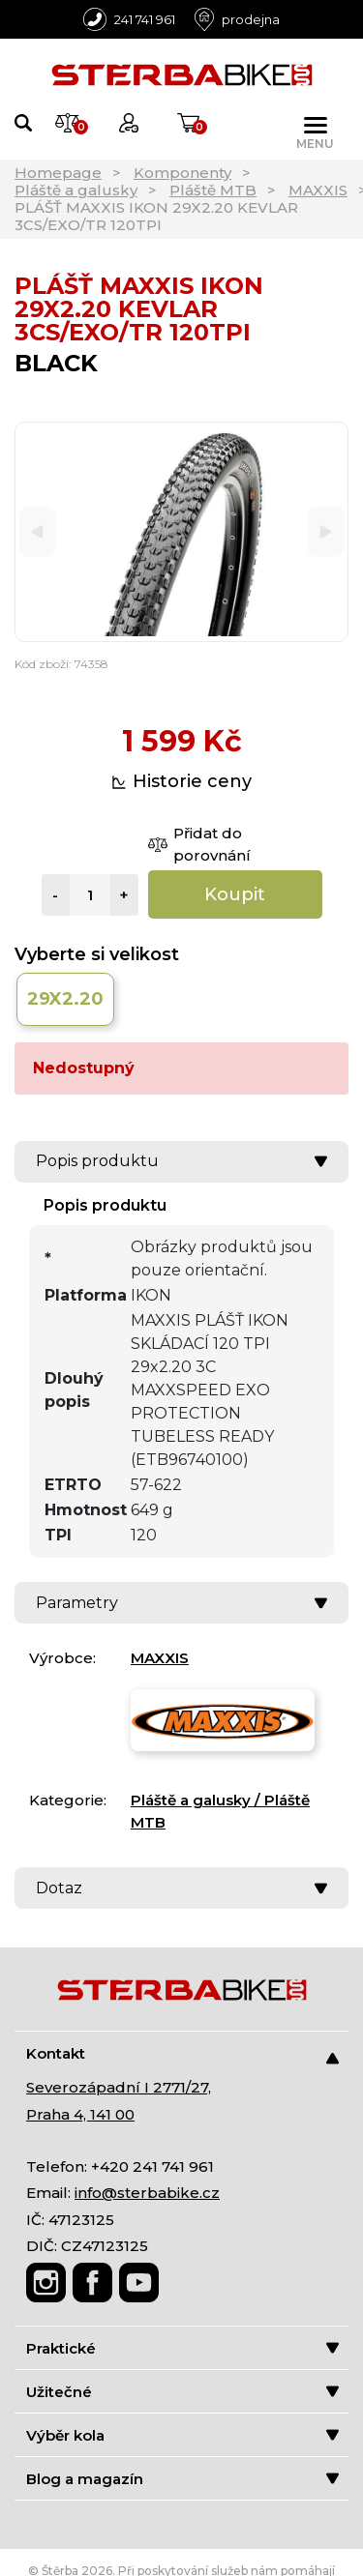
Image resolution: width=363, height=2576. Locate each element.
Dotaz (181, 1888)
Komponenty (182, 172)
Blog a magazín (182, 2479)
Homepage (58, 172)
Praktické (182, 2348)
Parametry (181, 1603)
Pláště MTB (213, 190)
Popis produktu (181, 1161)
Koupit (234, 894)
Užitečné (182, 2392)
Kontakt (182, 2054)
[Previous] (37, 532)
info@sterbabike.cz (147, 2192)
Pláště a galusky (76, 190)
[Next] (326, 532)
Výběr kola (182, 2435)
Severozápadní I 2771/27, (118, 2087)
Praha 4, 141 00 (80, 2114)
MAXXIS (318, 190)
